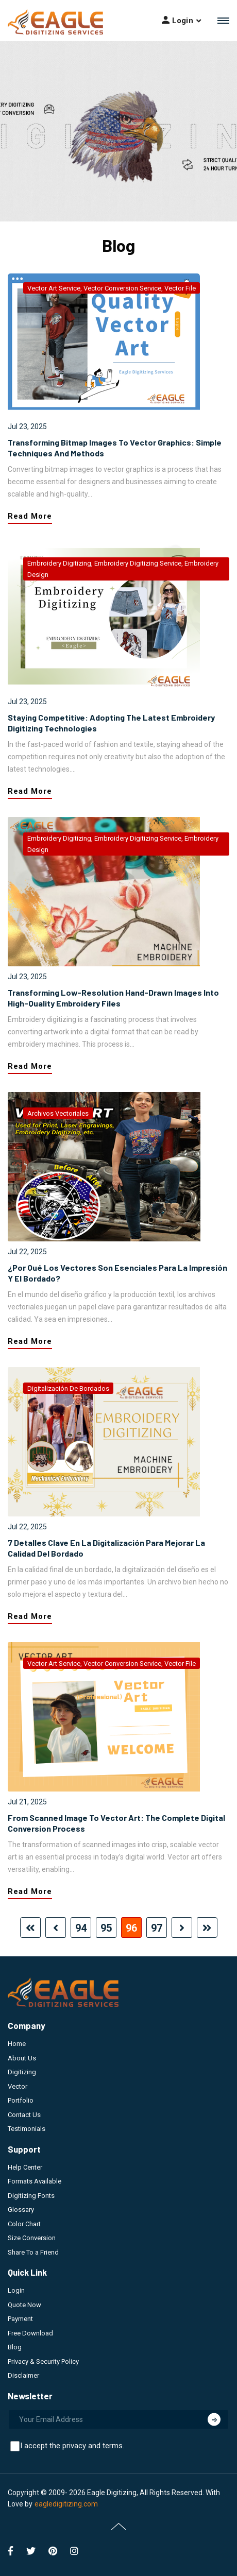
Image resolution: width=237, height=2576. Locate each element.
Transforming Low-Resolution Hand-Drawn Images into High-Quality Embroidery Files (113, 997)
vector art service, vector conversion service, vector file (111, 288)
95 (106, 1928)
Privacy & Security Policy (43, 2361)
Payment (20, 2319)
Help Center (25, 2167)
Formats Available (34, 2181)
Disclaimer (23, 2375)
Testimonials (26, 2129)
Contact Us (24, 2115)
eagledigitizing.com (66, 2504)
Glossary (21, 2209)
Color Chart (24, 2224)
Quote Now (24, 2305)
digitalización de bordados (68, 1388)
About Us (22, 2058)
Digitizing (22, 2072)
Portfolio (20, 2100)
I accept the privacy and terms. (72, 2446)
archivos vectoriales (58, 1113)
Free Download (30, 2333)
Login (16, 2290)
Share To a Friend (33, 2252)
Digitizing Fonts (31, 2195)
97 (156, 1928)
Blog (15, 2347)
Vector (17, 2086)
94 (81, 1928)
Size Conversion (32, 2238)
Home (17, 2044)
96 (131, 1928)
